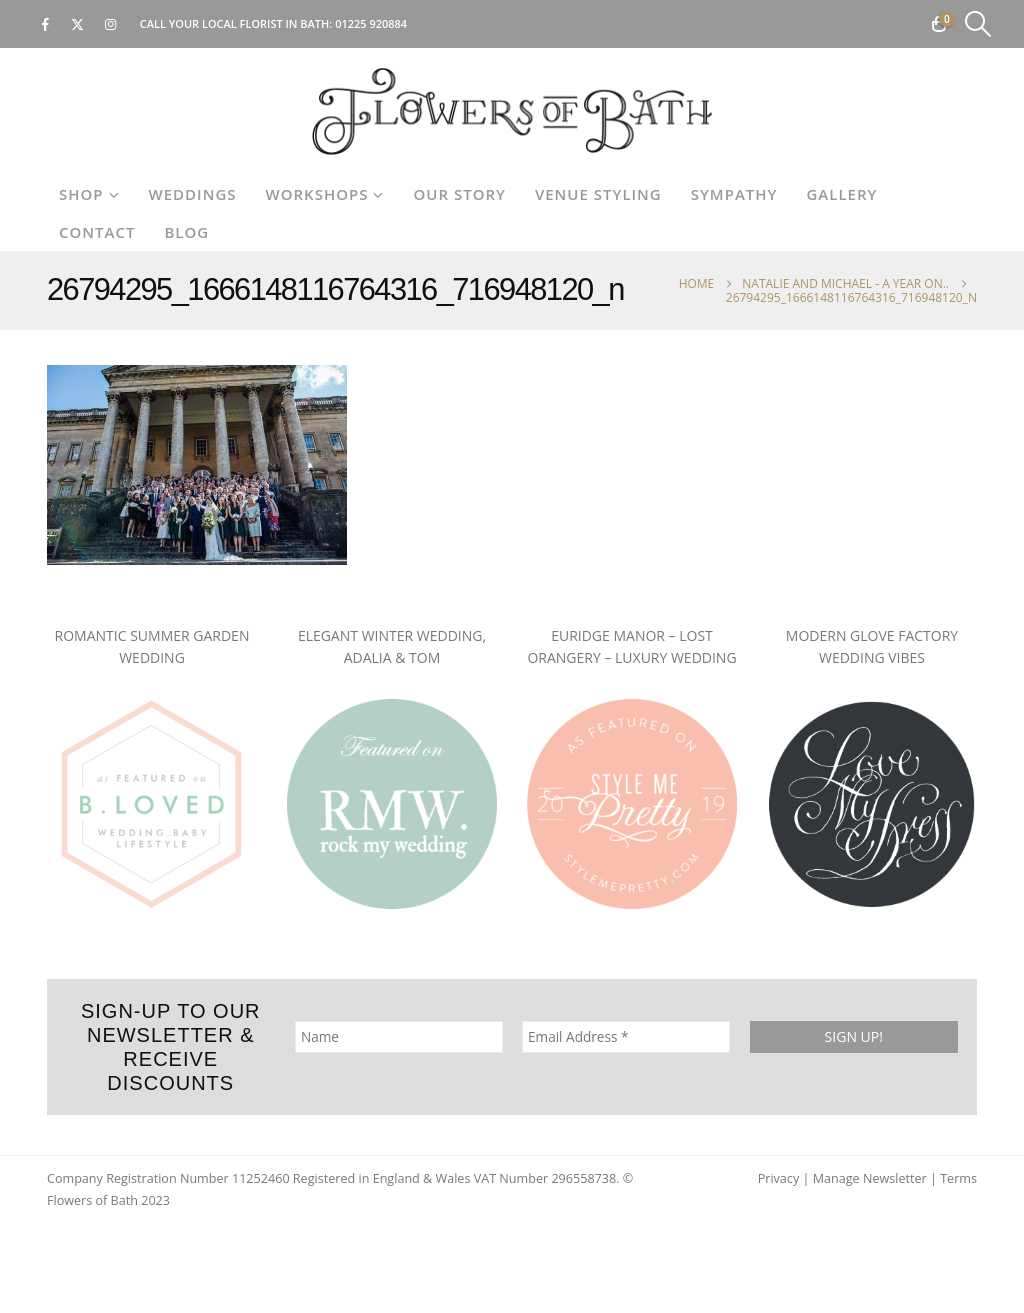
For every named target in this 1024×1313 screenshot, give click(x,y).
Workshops (317, 194)
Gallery (841, 194)
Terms (958, 1178)
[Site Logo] (512, 111)
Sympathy (734, 194)
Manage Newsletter (870, 1178)
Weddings (193, 194)
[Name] (399, 1036)
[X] (78, 24)
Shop (81, 194)
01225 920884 (371, 23)
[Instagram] (111, 24)
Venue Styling (598, 194)
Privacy (779, 1178)
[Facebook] (45, 24)
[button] (978, 24)
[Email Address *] (626, 1036)
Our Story (459, 194)
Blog (186, 232)
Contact (97, 232)
